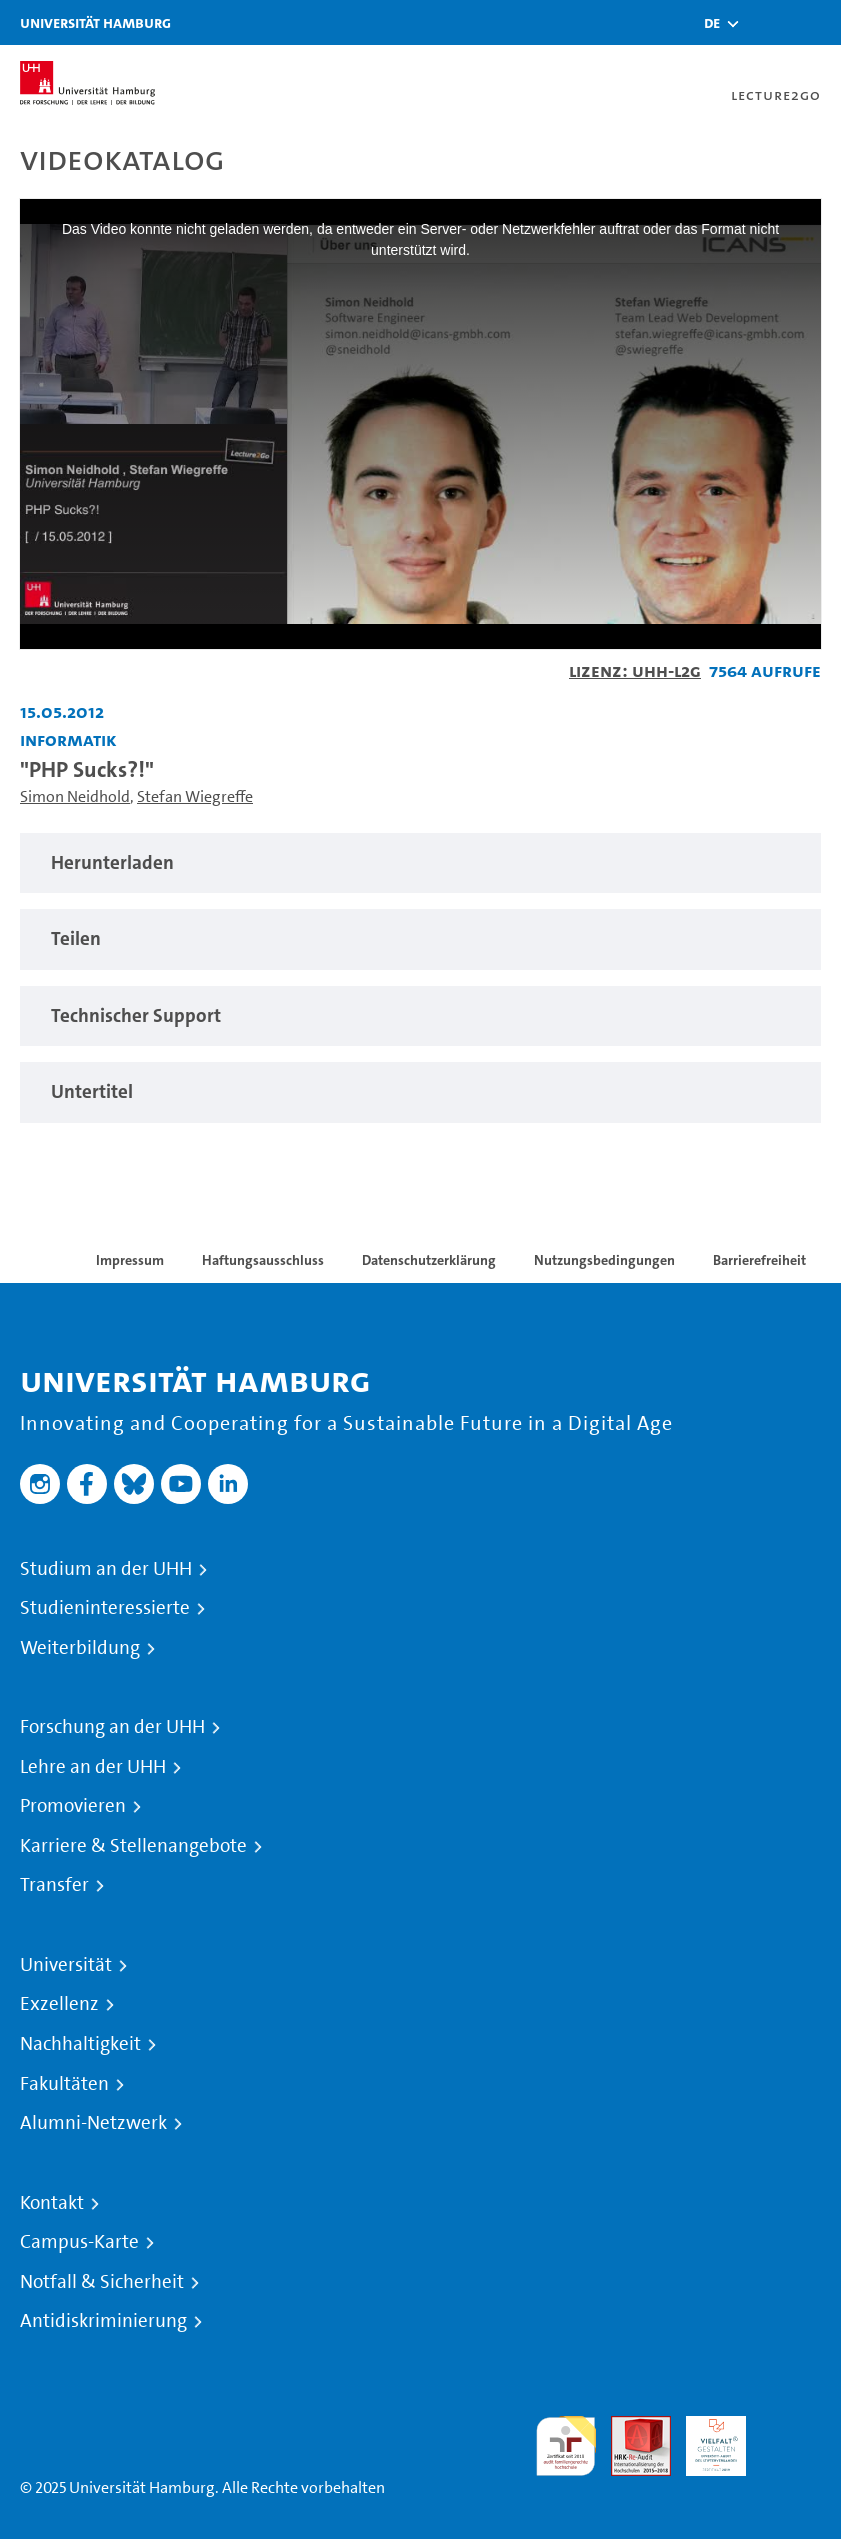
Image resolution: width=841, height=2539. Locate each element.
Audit (630, 2427)
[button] (712, 23)
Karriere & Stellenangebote (133, 1846)
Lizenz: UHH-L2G (635, 670)
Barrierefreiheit (759, 1260)
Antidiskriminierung (103, 2321)
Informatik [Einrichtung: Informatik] (68, 739)
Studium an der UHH (106, 1569)
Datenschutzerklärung (429, 1260)
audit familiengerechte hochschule (566, 2446)
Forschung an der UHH (112, 1727)
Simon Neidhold (75, 796)
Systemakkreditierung (791, 2427)
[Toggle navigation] (816, 22)
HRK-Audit (705, 2439)
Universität (66, 1965)
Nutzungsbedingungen (604, 1260)
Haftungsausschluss (263, 1260)
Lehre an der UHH (93, 1767)
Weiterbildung (80, 1648)
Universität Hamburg (95, 22)
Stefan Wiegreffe (195, 796)
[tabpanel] (420, 863)
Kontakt (52, 2203)
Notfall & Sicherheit (102, 2282)
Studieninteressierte (105, 1608)
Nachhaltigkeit (80, 2044)
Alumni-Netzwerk (93, 2123)
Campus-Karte (79, 2242)
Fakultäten (64, 2084)
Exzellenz (59, 2004)
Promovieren (73, 1806)
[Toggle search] (766, 22)
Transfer (54, 1885)
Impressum (130, 1260)
